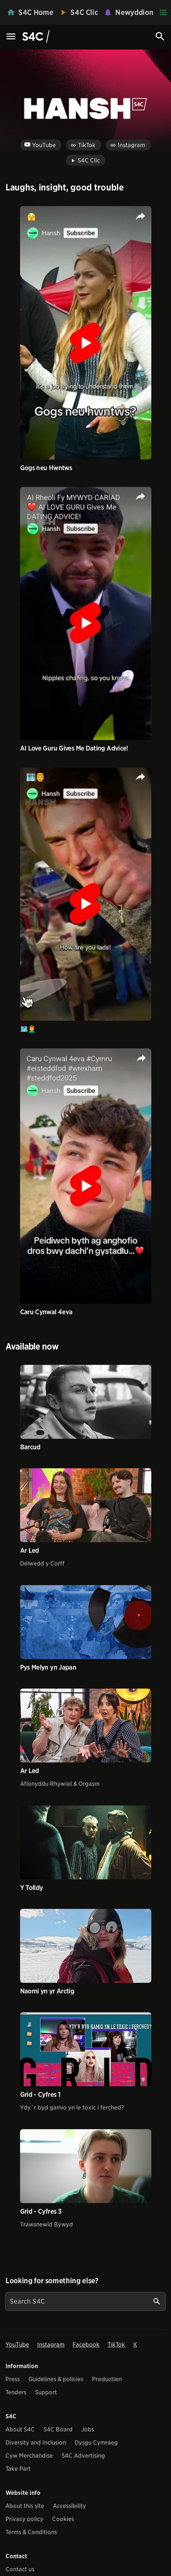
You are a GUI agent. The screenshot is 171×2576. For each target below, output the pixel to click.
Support (46, 2392)
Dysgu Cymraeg (96, 2442)
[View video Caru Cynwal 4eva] (85, 1176)
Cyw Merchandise (29, 2455)
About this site (24, 2505)
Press (12, 2379)
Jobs (87, 2429)
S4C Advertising (83, 2455)
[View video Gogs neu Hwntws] (85, 332)
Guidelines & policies (55, 2379)
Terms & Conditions (31, 2532)
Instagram (51, 2344)
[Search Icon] (160, 36)
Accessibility (69, 2505)
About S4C (20, 2429)
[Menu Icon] (11, 37)
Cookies (63, 2519)
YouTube (17, 2344)
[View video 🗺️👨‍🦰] (85, 894)
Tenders (15, 2392)
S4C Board (58, 2429)
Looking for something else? (51, 2280)
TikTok (116, 2344)
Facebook (86, 2344)
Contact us (19, 2569)
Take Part (18, 2468)
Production (107, 2379)
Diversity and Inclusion (35, 2442)
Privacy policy (24, 2519)
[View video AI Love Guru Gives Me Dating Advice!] (85, 613)
